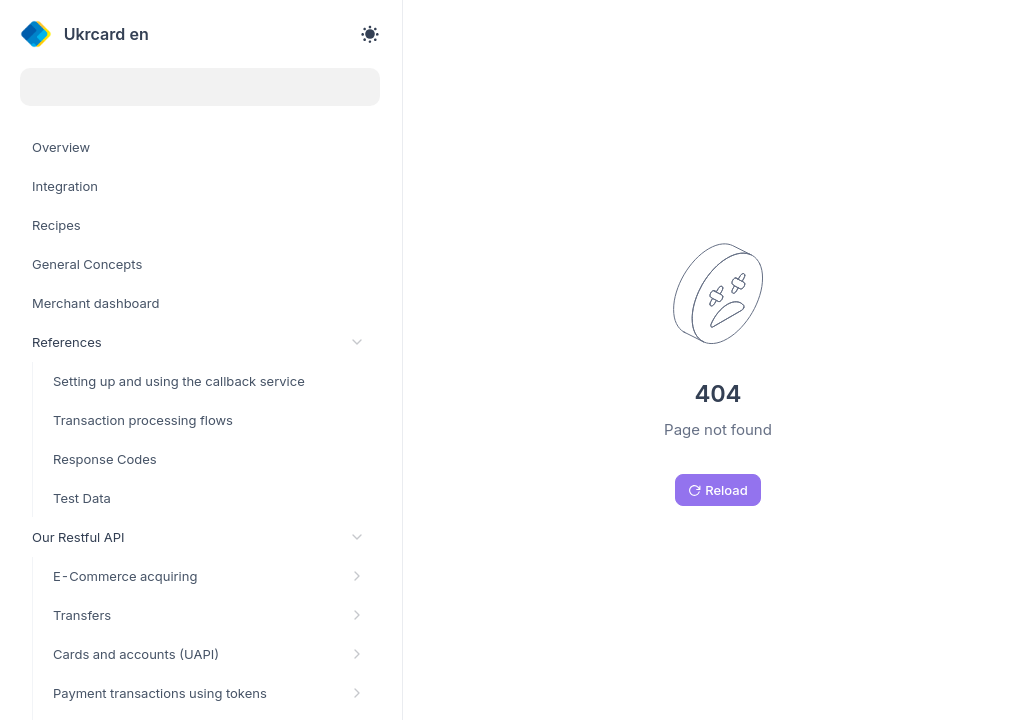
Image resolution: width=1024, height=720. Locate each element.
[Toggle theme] (370, 34)
